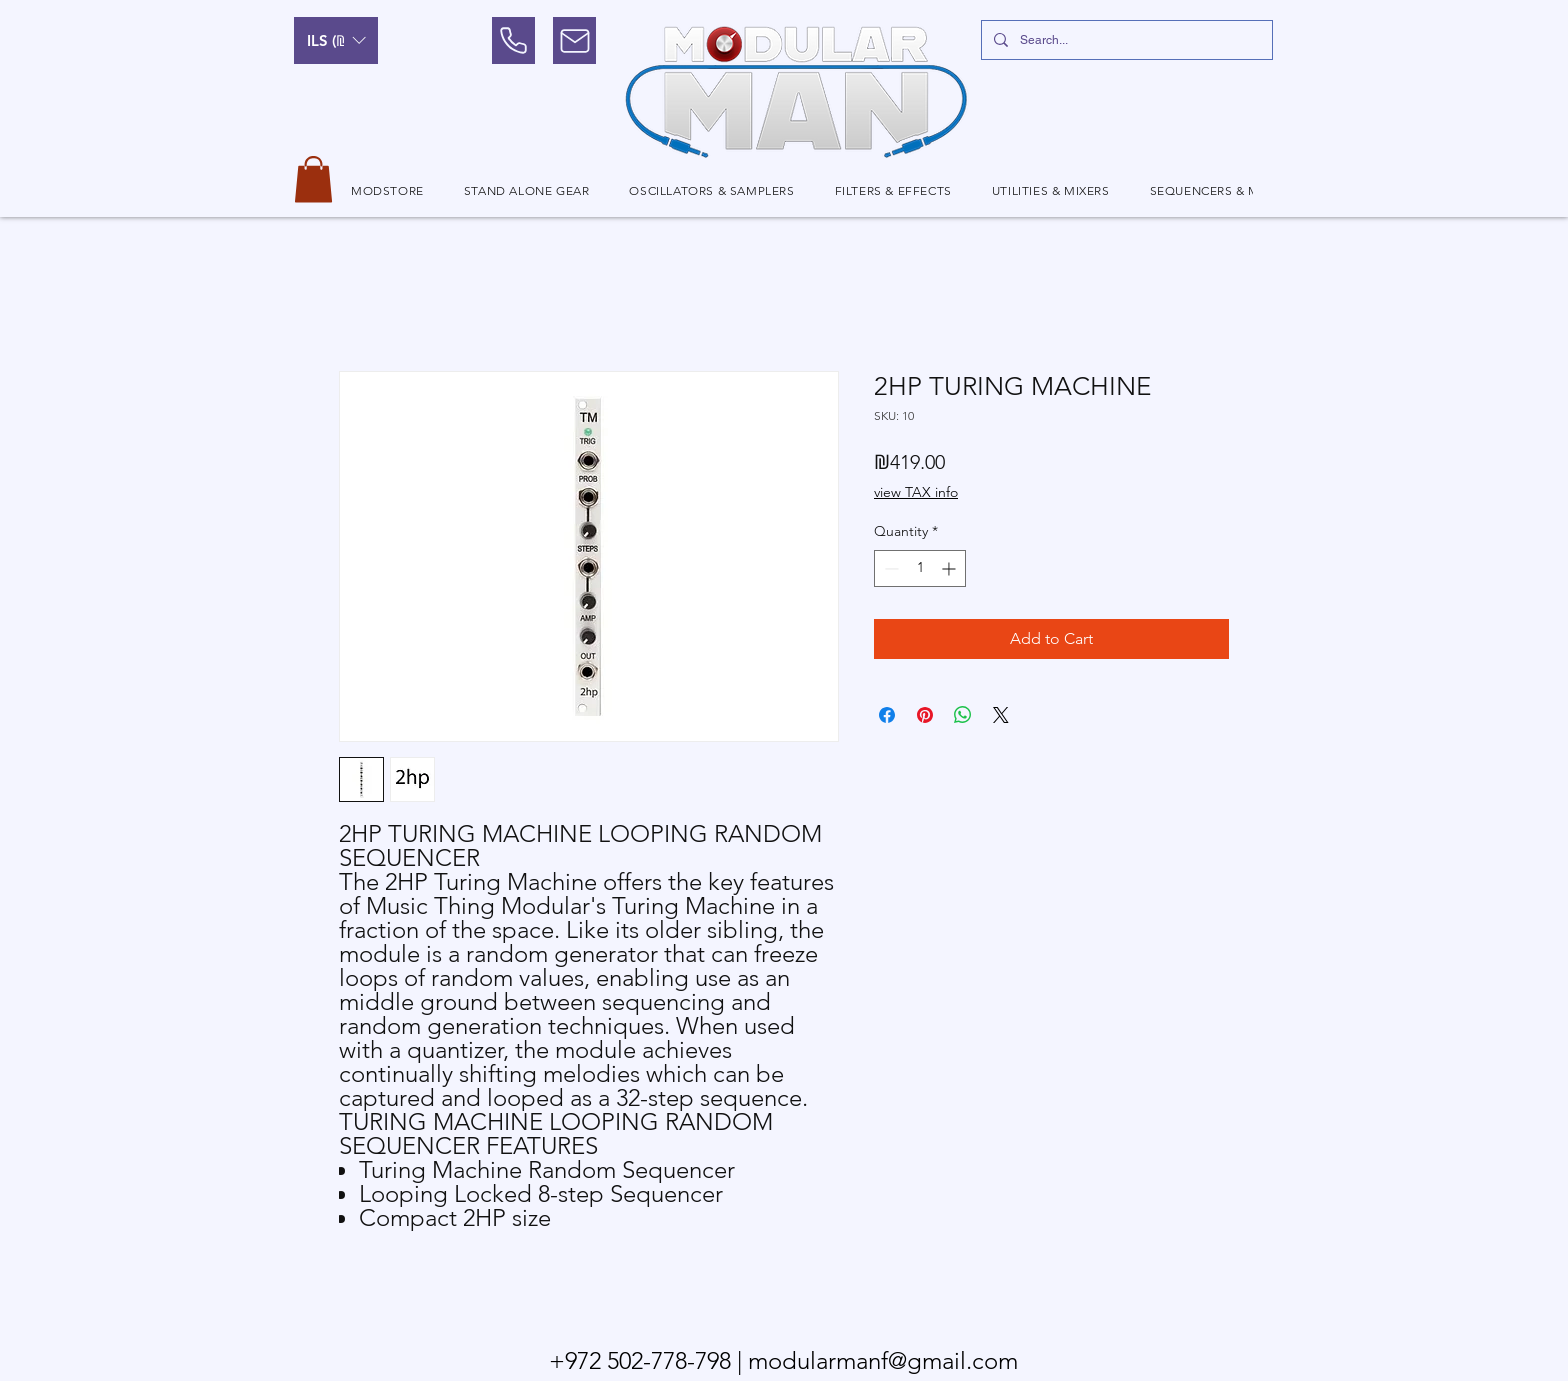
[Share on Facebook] (887, 715)
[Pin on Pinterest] (925, 715)
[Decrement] (889, 568)
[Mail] (574, 40)
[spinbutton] (920, 568)
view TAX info (916, 492)
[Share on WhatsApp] (963, 715)
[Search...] (1125, 40)
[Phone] (513, 40)
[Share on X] (1001, 715)
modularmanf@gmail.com (883, 1360)
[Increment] (950, 568)
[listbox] (336, 40)
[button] (336, 40)
